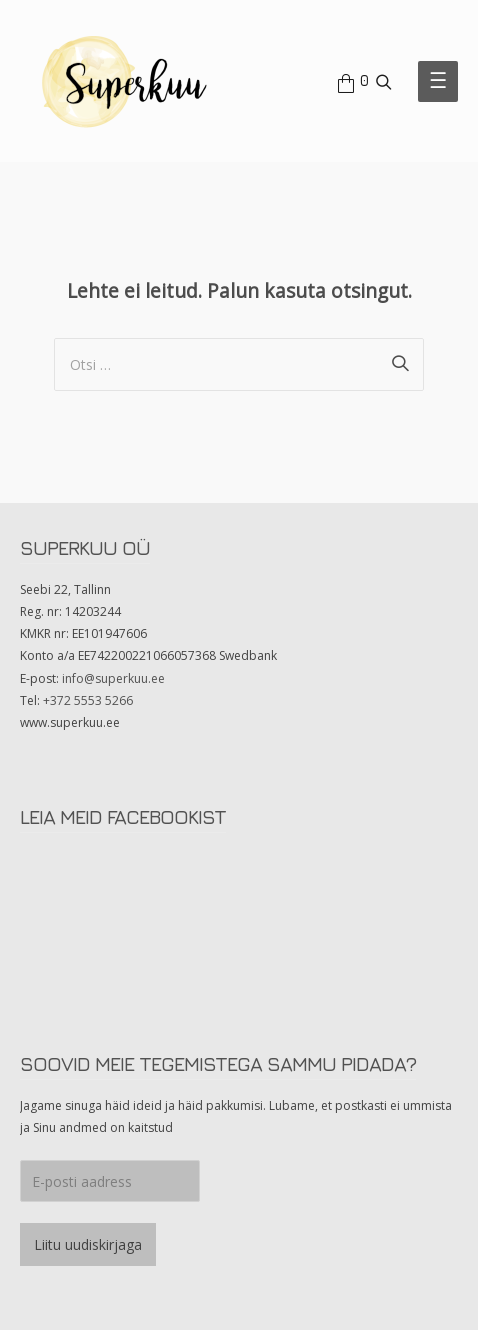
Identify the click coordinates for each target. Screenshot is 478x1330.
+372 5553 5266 (88, 700)
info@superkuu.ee (113, 678)
